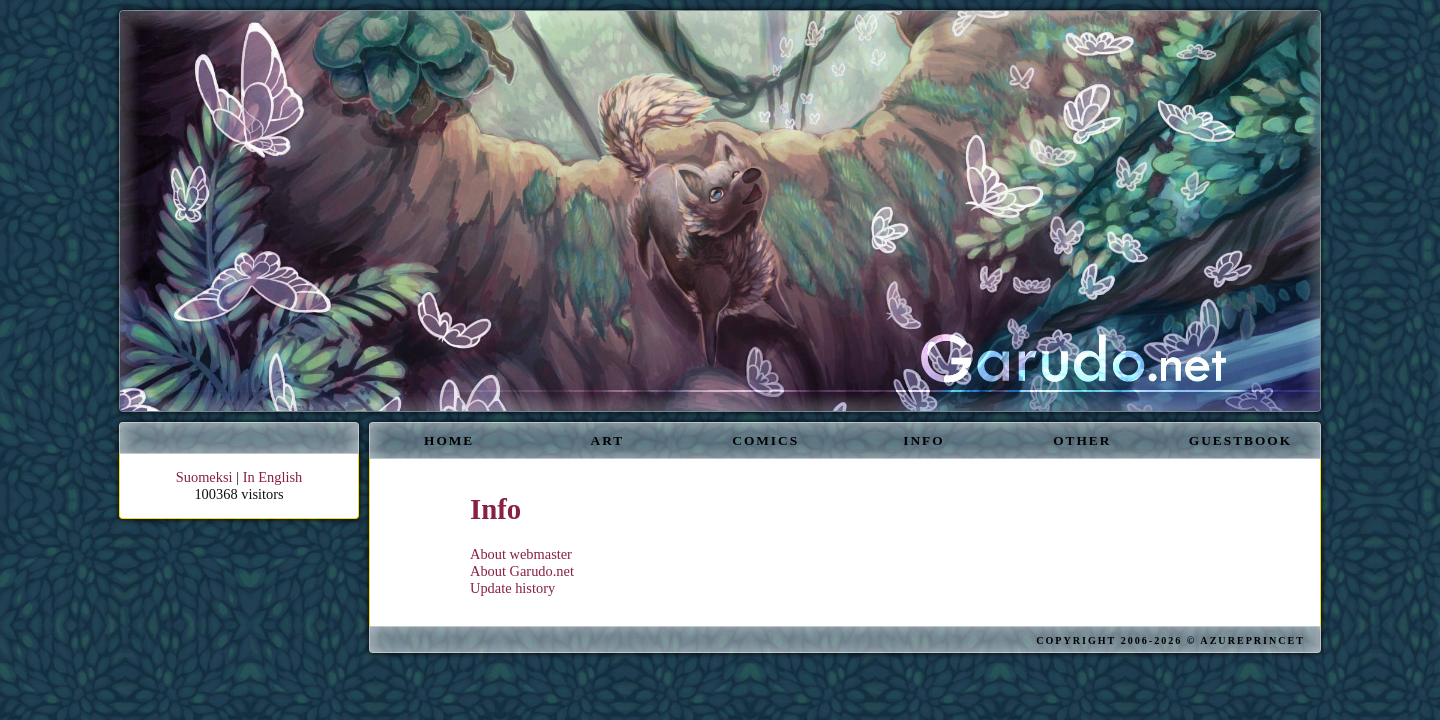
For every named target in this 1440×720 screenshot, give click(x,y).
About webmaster (521, 554)
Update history (512, 588)
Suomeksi (204, 477)
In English (273, 477)
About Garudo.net (522, 571)
